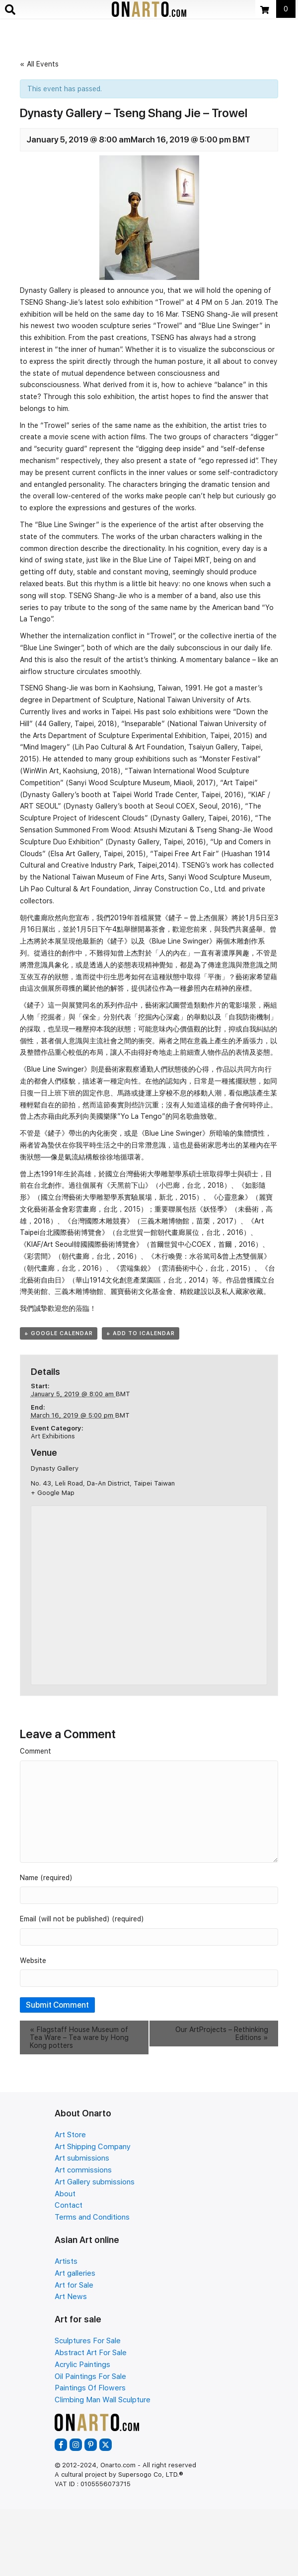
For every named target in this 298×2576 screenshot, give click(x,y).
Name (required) (46, 1878)
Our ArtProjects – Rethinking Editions (221, 2033)
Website (33, 1961)
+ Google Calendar (58, 1333)
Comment (35, 1751)
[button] (61, 2445)
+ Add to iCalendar (140, 1333)
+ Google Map (52, 1492)
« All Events (39, 64)
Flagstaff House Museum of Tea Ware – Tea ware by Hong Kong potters (79, 2037)
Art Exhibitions (53, 1436)
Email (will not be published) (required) (82, 1919)
